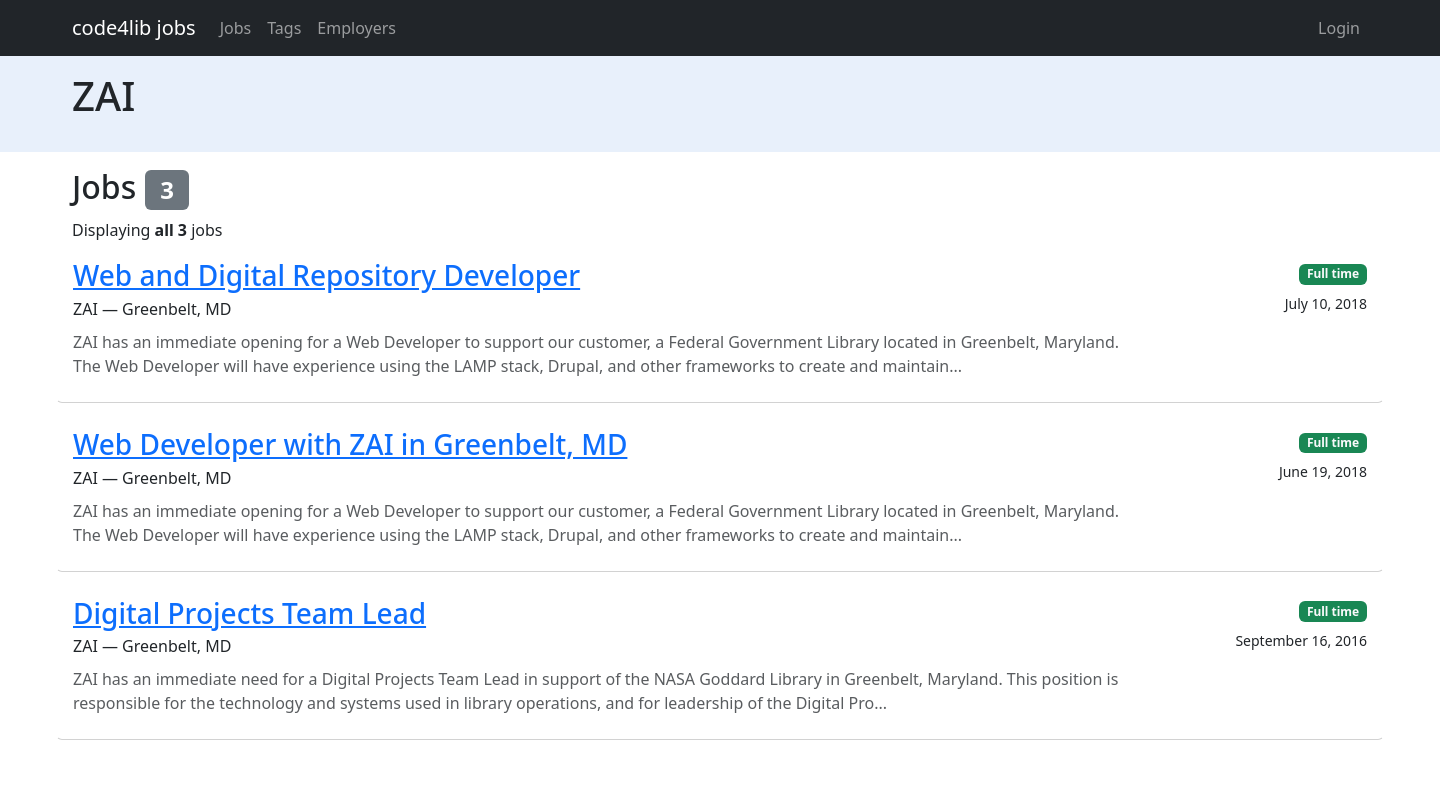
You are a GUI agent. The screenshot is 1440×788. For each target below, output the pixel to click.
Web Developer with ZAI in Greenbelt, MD (350, 444)
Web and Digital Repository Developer (326, 275)
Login (1339, 28)
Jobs (236, 28)
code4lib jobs (134, 27)
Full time (1333, 273)
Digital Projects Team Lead (249, 613)
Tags (284, 28)
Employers (356, 28)
